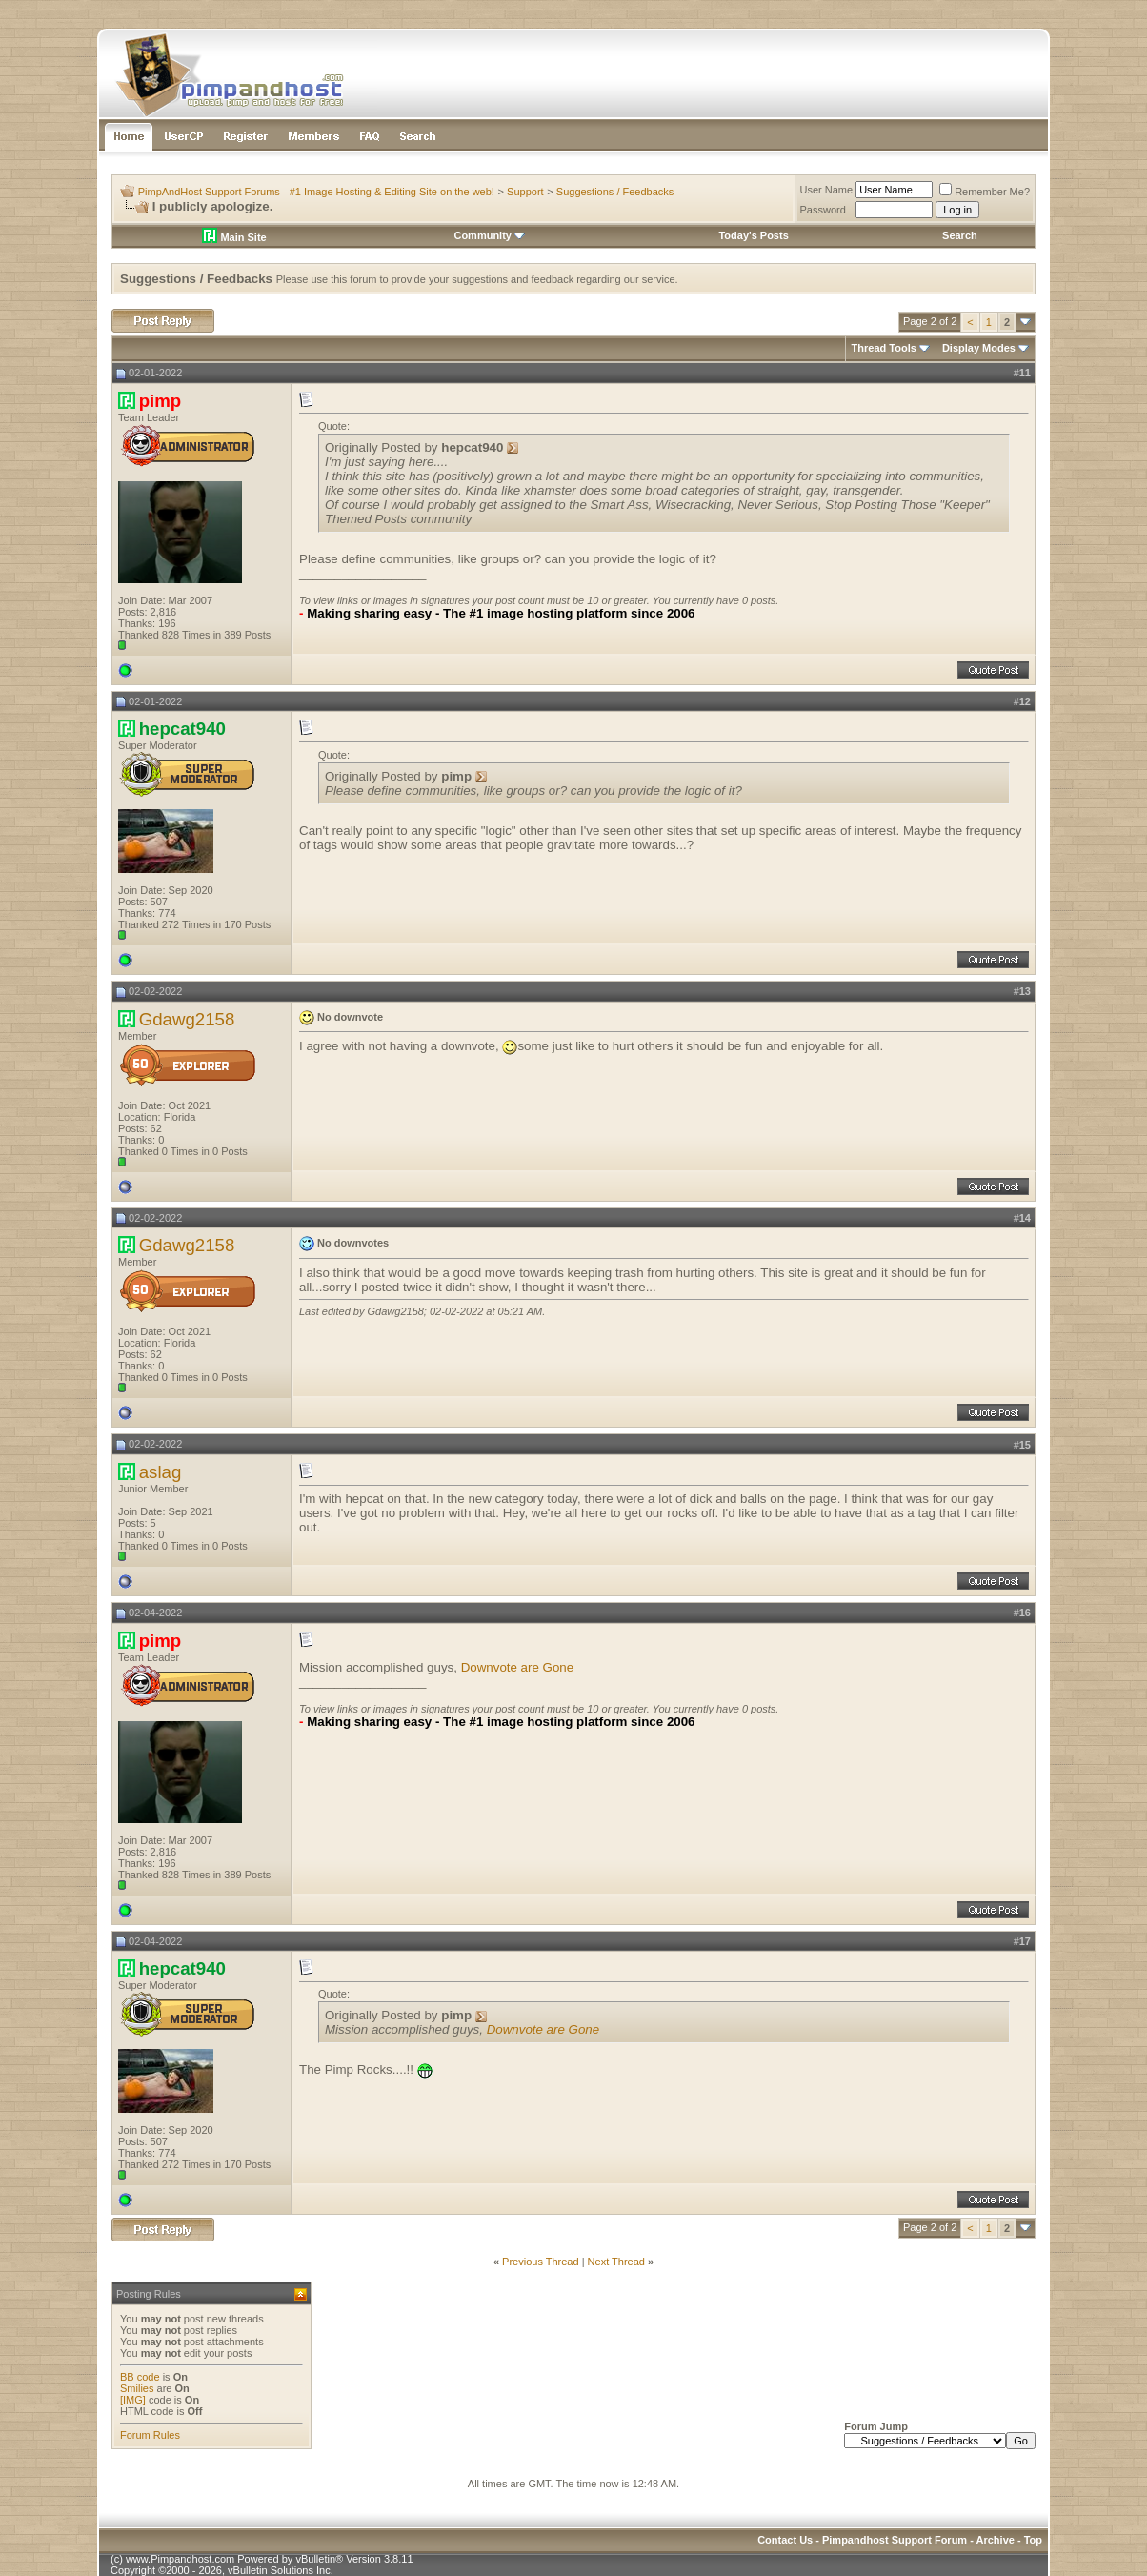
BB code (140, 2377)
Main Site (234, 237)
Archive (995, 2540)
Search (959, 235)
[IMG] (133, 2399)
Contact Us (785, 2540)
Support (525, 191)
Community (489, 235)
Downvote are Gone (517, 1667)
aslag (160, 1472)
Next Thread (616, 2261)
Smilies (136, 2388)
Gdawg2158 (187, 1019)
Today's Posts (753, 235)
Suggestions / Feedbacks (615, 191)
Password (823, 209)
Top (1033, 2540)
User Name (827, 189)
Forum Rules (150, 2435)
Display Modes (979, 348)
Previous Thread (540, 2261)
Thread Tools (884, 348)
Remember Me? (984, 191)
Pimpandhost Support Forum (894, 2540)
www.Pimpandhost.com (180, 2559)
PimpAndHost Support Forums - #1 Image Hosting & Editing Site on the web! (316, 191)
